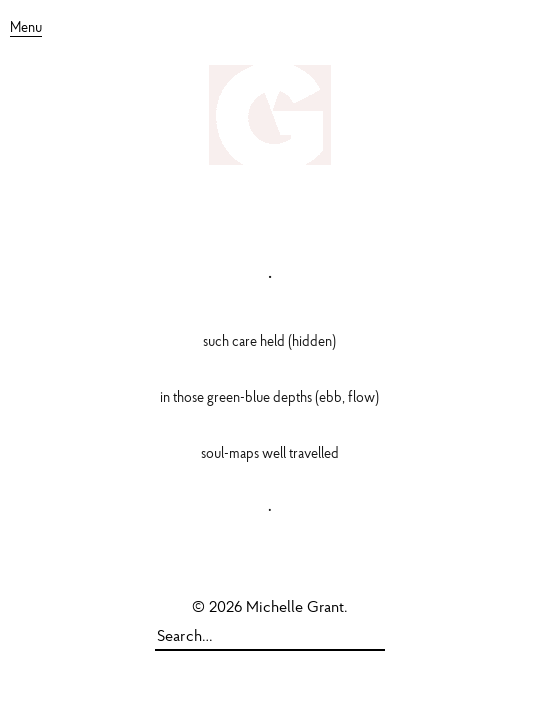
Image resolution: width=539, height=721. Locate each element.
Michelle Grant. (297, 608)
